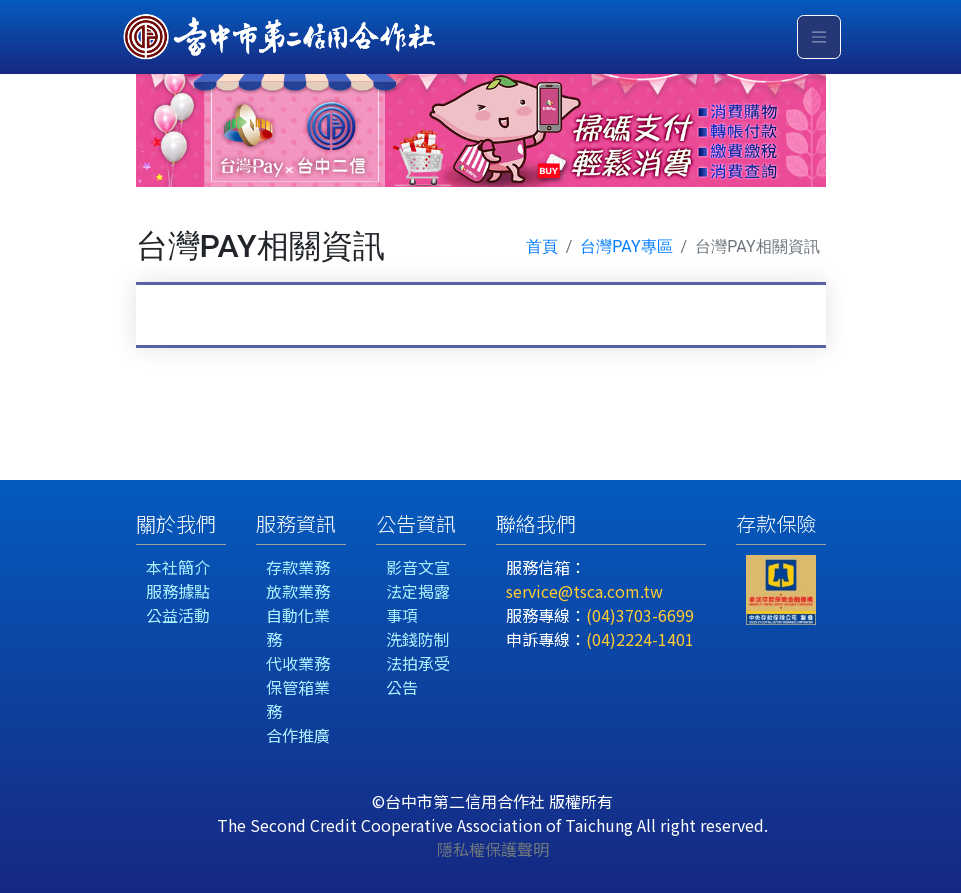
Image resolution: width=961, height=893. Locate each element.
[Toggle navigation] (819, 37)
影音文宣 (418, 567)
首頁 (542, 246)
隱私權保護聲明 (493, 849)
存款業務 (298, 567)
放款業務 (298, 591)
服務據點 (178, 591)
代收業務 (298, 663)
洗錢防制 (418, 639)
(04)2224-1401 (640, 639)
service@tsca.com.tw (584, 591)
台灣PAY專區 (626, 246)
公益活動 (178, 615)
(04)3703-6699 (640, 615)
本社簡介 (178, 567)
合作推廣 (298, 735)
